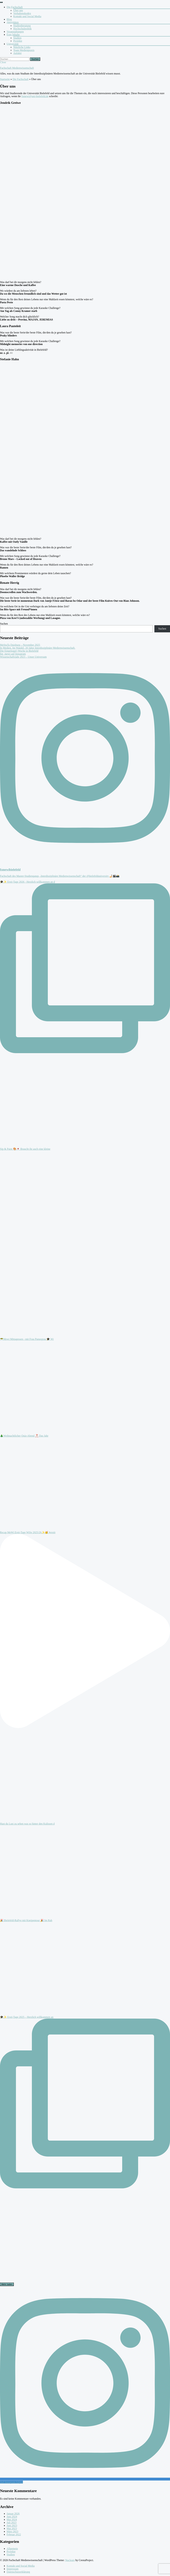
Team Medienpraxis (23, 50)
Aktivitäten (13, 22)
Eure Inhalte (13, 34)
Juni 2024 (12, 2516)
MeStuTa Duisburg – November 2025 (20, 644)
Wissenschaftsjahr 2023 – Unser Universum (23, 656)
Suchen (4, 623)
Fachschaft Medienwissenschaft (17, 67)
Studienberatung (22, 25)
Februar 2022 (14, 2534)
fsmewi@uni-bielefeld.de (34, 96)
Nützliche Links (21, 47)
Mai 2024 (12, 2519)
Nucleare (70, 2560)
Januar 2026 (13, 2513)
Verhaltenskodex (22, 13)
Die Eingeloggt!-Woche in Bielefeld (19, 650)
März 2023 (12, 2531)
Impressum (12, 2568)
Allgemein (12, 2548)
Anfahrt (17, 53)
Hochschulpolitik (22, 28)
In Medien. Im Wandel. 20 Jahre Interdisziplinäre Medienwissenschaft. (37, 647)
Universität (12, 43)
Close (3, 62)
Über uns (18, 10)
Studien (17, 37)
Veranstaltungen (15, 31)
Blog (9, 19)
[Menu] (1, 2)
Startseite (5, 79)
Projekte (17, 40)
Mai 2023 (12, 2528)
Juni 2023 (12, 2525)
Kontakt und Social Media (27, 16)
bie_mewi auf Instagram (13, 653)
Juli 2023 (11, 2522)
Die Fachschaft (15, 7)
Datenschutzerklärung (18, 2571)
